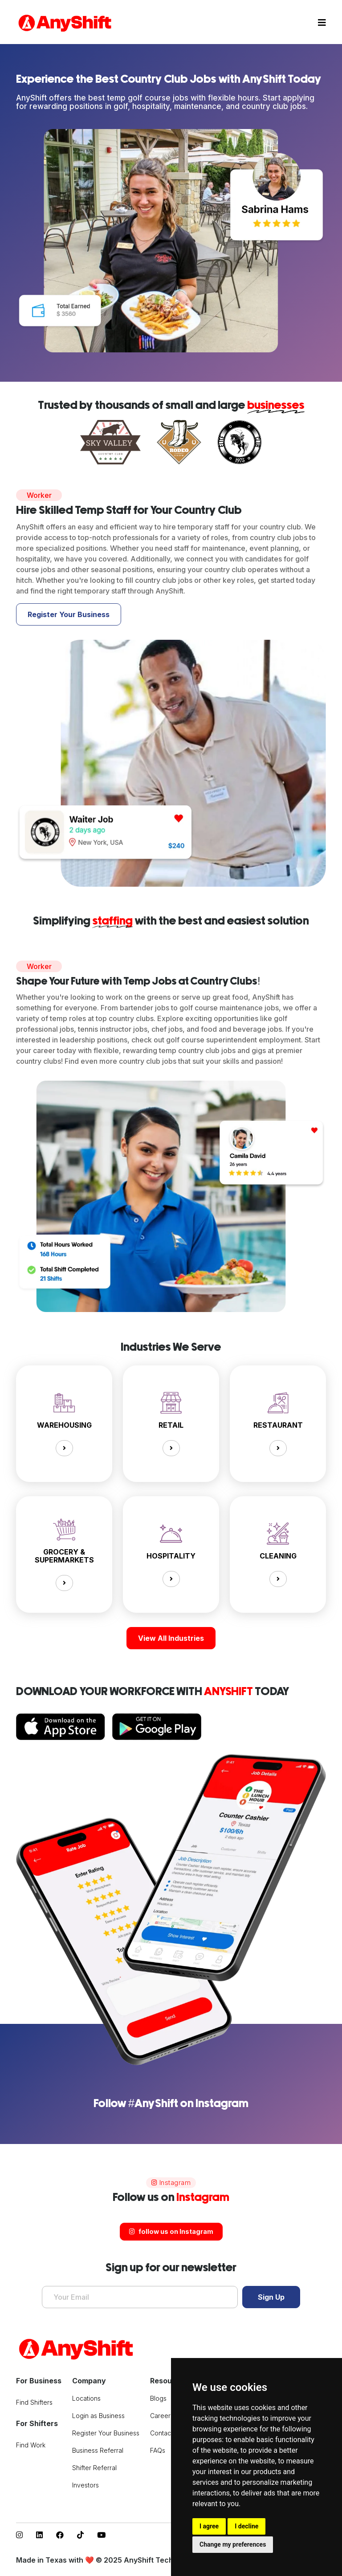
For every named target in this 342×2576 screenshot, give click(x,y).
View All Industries (171, 1638)
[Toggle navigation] (322, 22)
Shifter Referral (94, 2467)
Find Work (30, 2445)
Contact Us (166, 2433)
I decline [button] (246, 2526)
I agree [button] (209, 2526)
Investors (85, 2485)
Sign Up (271, 2297)
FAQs (157, 2450)
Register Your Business (69, 614)
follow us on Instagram (171, 2231)
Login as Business (98, 2415)
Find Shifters (34, 2402)
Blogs (158, 2398)
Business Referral (97, 2450)
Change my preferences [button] (233, 2544)
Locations (86, 2398)
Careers (162, 2415)
